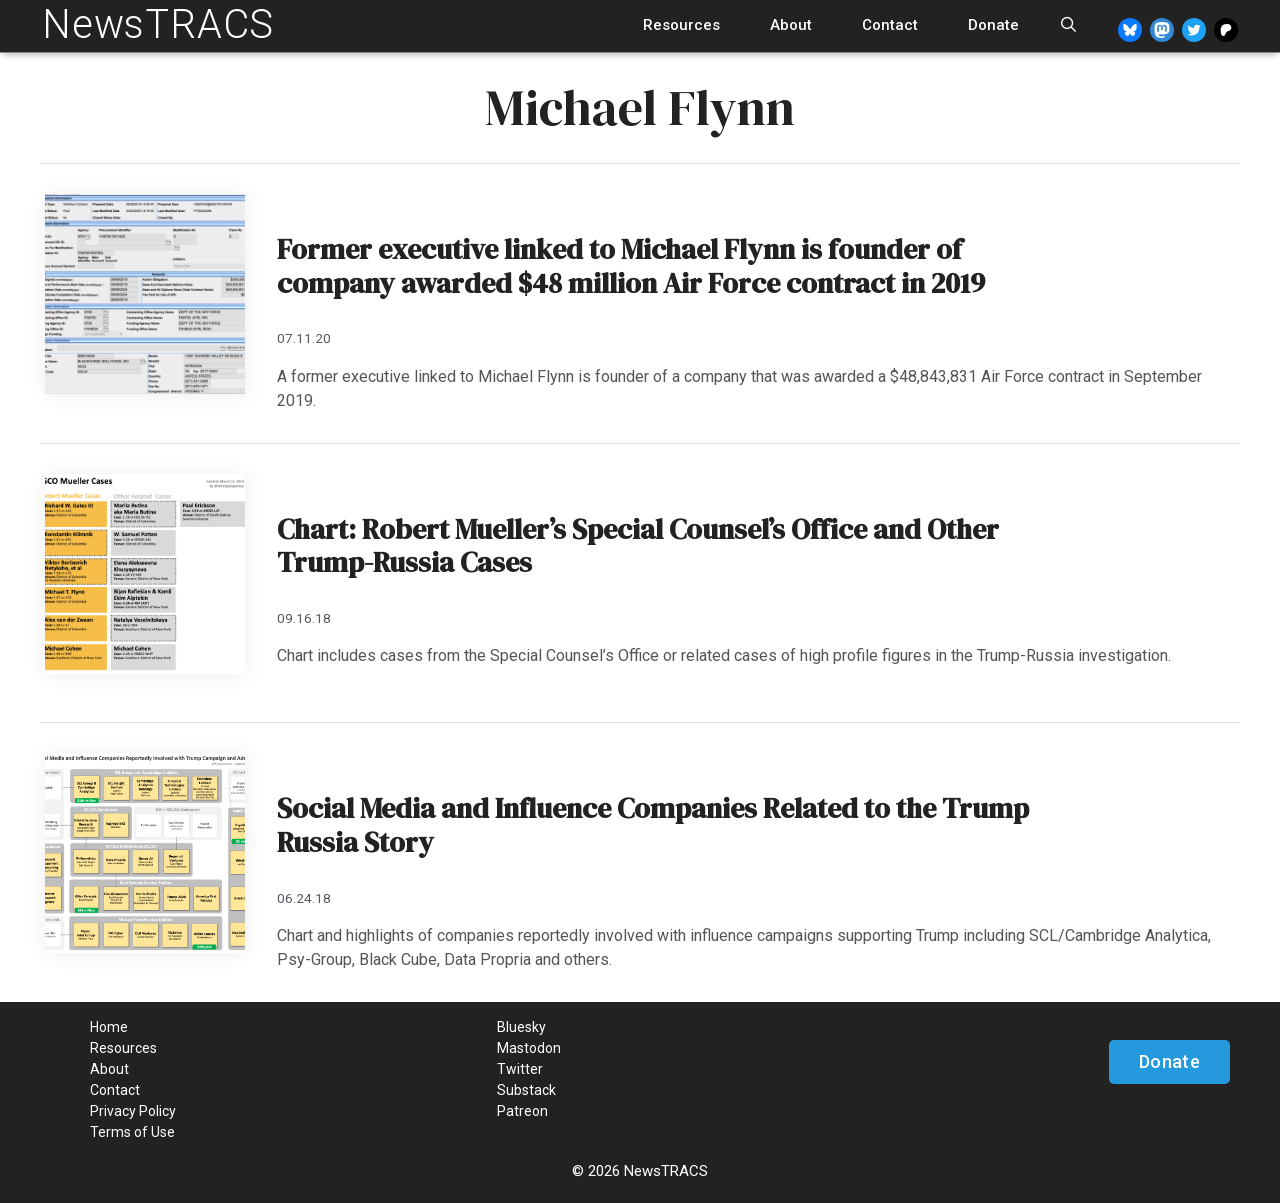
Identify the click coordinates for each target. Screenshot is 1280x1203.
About (791, 25)
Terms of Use (132, 1132)
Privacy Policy (133, 1111)
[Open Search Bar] (1068, 25)
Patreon (522, 1111)
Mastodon (529, 1048)
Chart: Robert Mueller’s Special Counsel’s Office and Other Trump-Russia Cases (638, 546)
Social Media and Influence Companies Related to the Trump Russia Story (653, 825)
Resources (681, 25)
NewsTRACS (158, 24)
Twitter (520, 1069)
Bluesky (521, 1027)
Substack (526, 1090)
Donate (993, 25)
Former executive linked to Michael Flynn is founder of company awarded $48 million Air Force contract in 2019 (631, 266)
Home (109, 1027)
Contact (890, 25)
